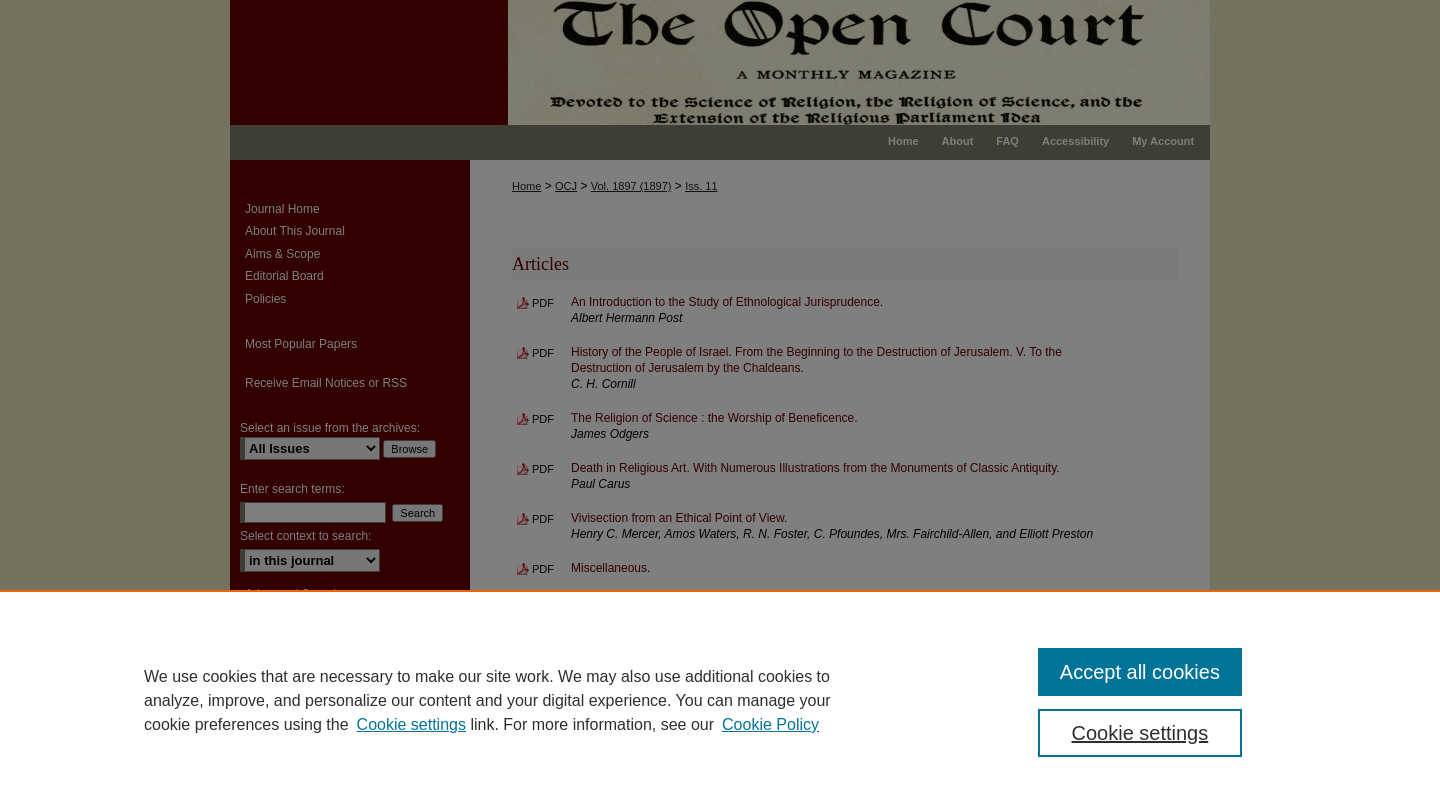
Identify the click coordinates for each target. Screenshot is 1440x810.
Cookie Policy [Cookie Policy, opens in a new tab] (770, 724)
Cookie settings (411, 724)
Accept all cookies (1140, 672)
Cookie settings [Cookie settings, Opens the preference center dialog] (1140, 733)
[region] (720, 700)
